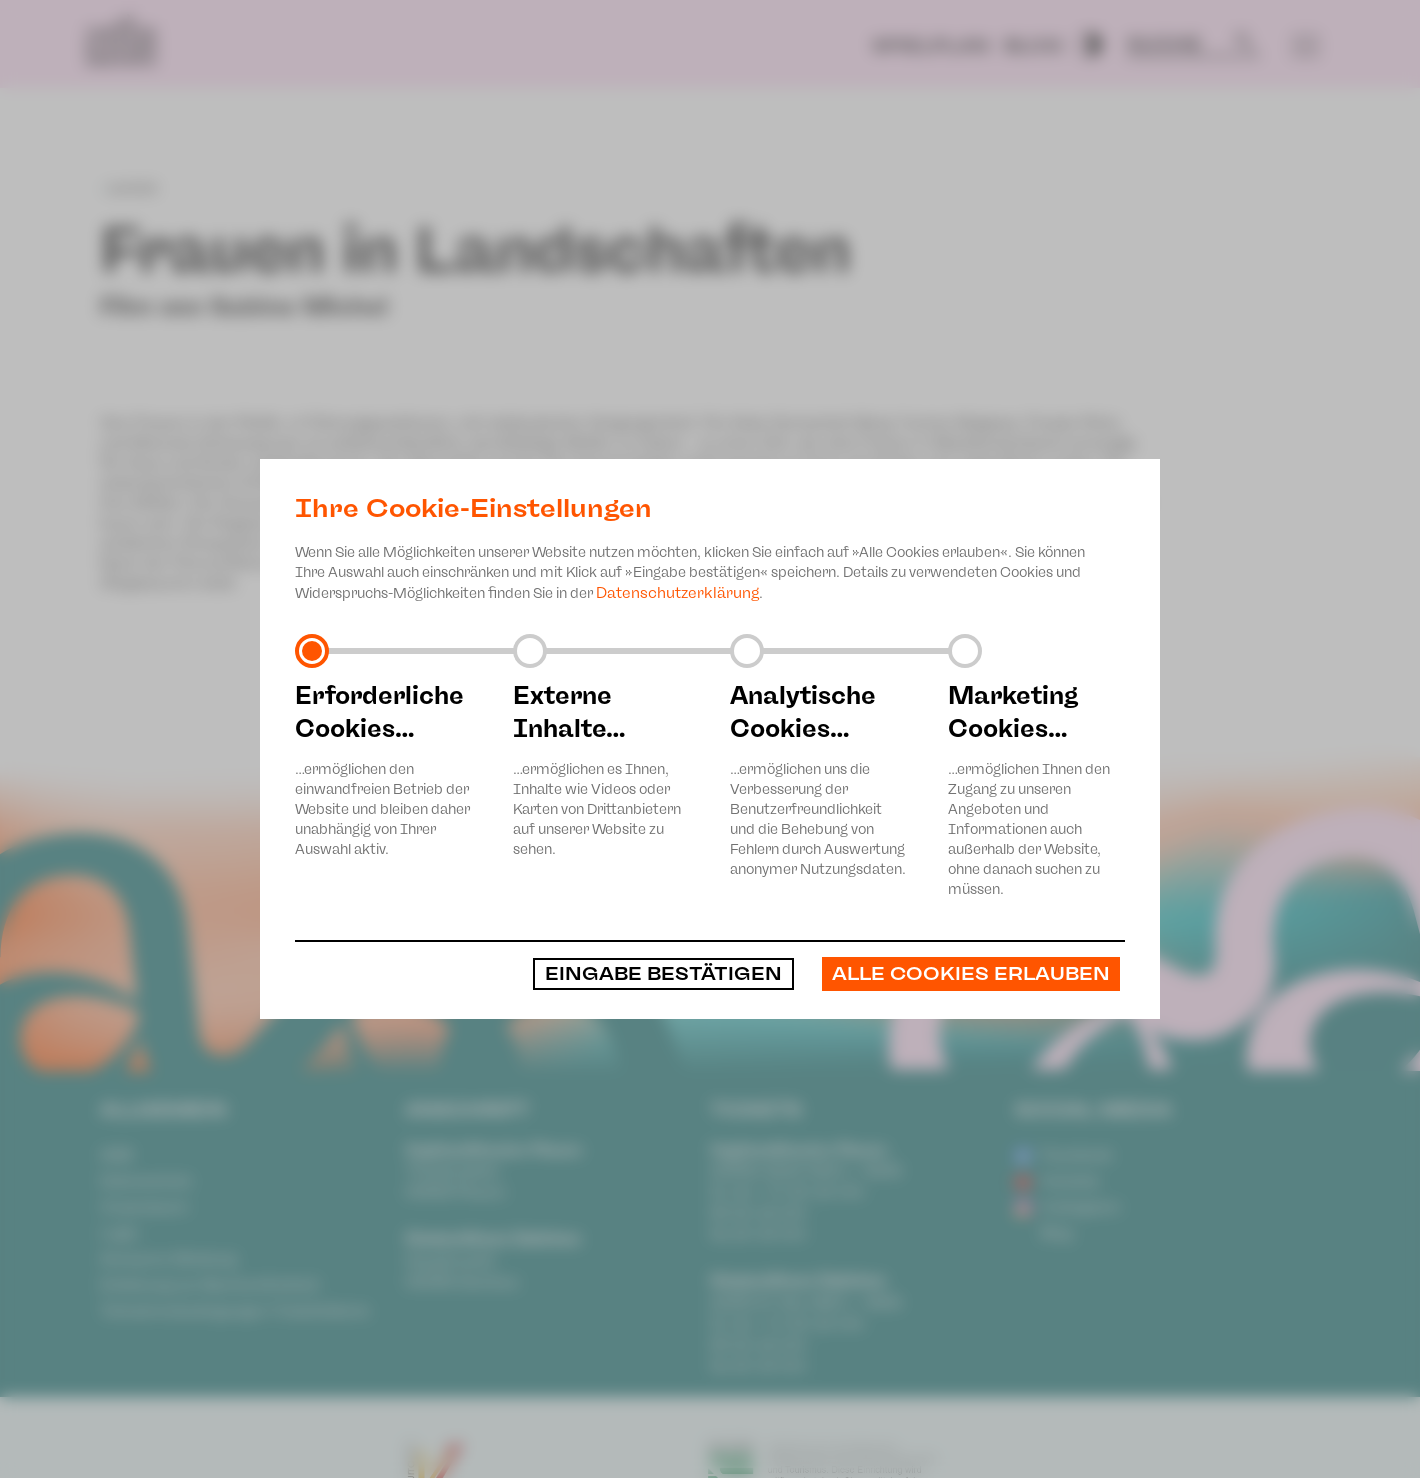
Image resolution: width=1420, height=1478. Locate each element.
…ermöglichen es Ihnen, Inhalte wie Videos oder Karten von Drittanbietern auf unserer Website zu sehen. (602, 768)
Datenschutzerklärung (677, 593)
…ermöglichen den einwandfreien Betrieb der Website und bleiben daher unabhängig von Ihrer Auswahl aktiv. (384, 768)
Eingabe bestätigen (663, 974)
